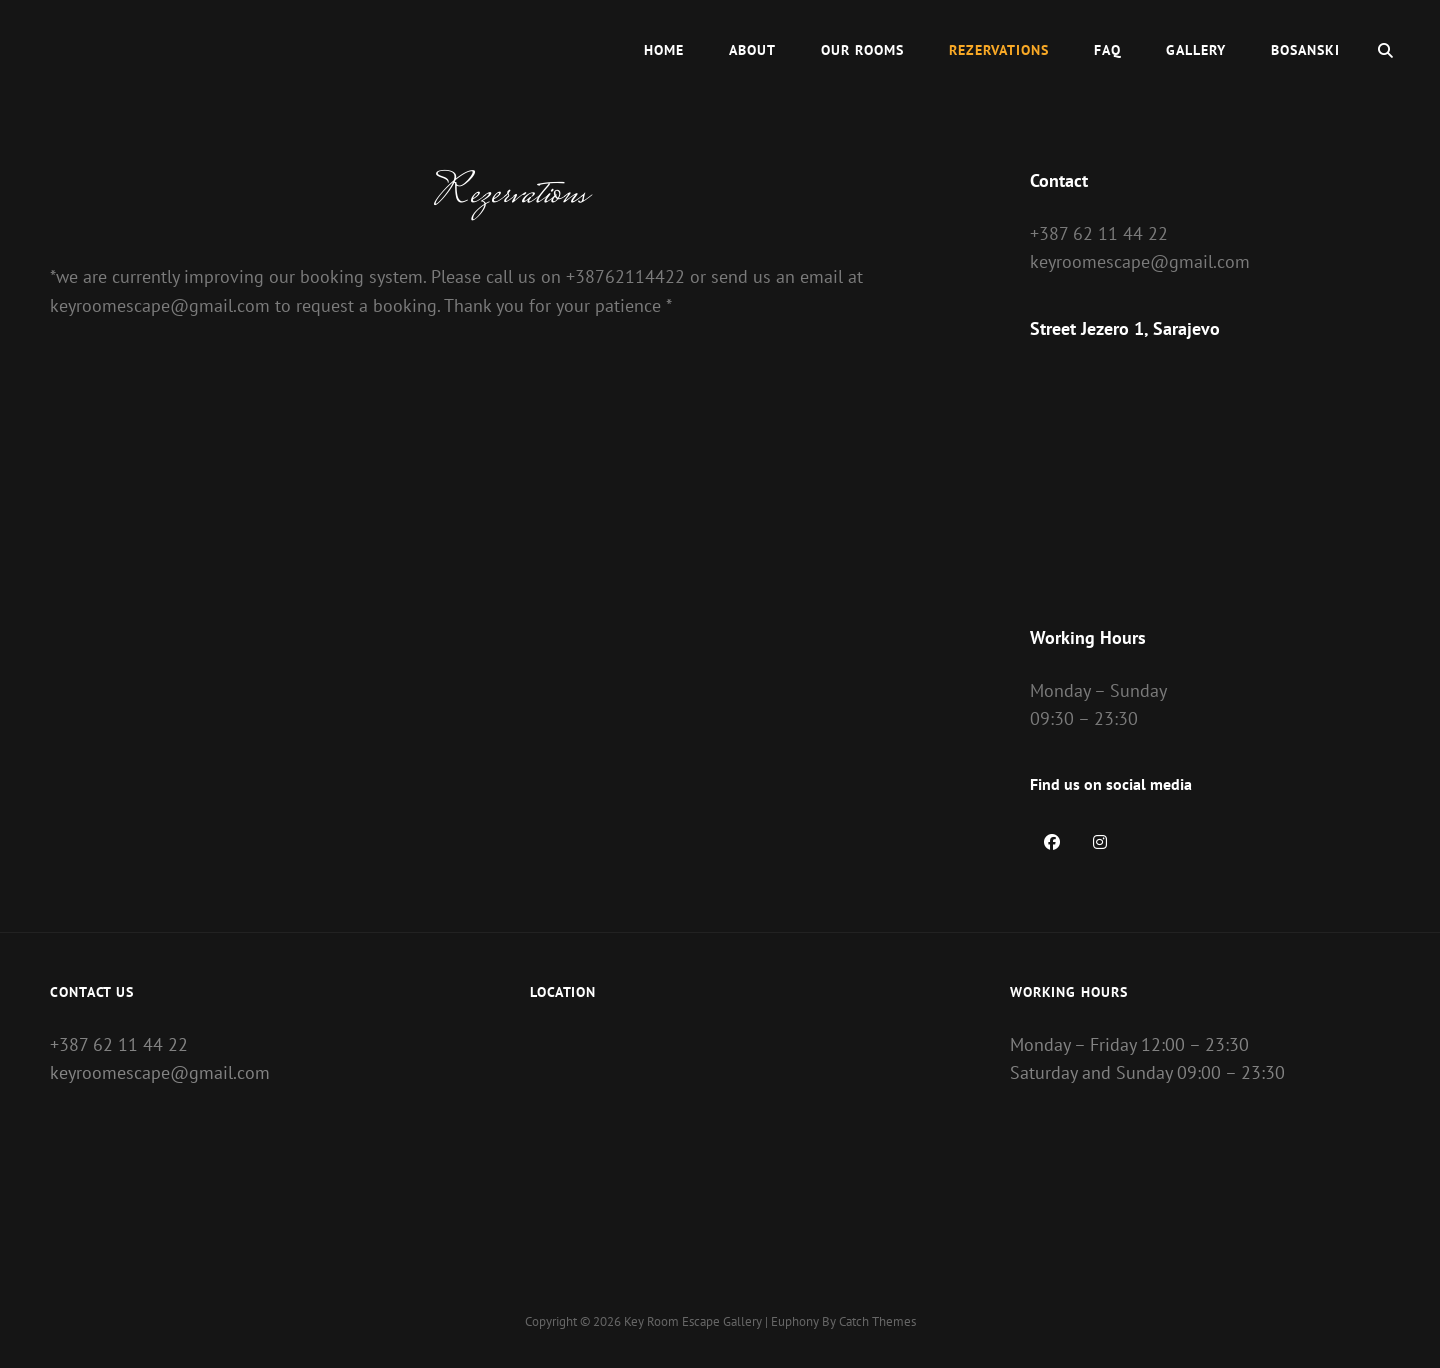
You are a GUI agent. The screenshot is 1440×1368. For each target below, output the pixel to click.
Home (664, 50)
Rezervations (999, 50)
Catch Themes (877, 1321)
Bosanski (1305, 50)
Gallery (1196, 50)
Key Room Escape (672, 1321)
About (752, 50)
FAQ (1107, 50)
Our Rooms (862, 50)
